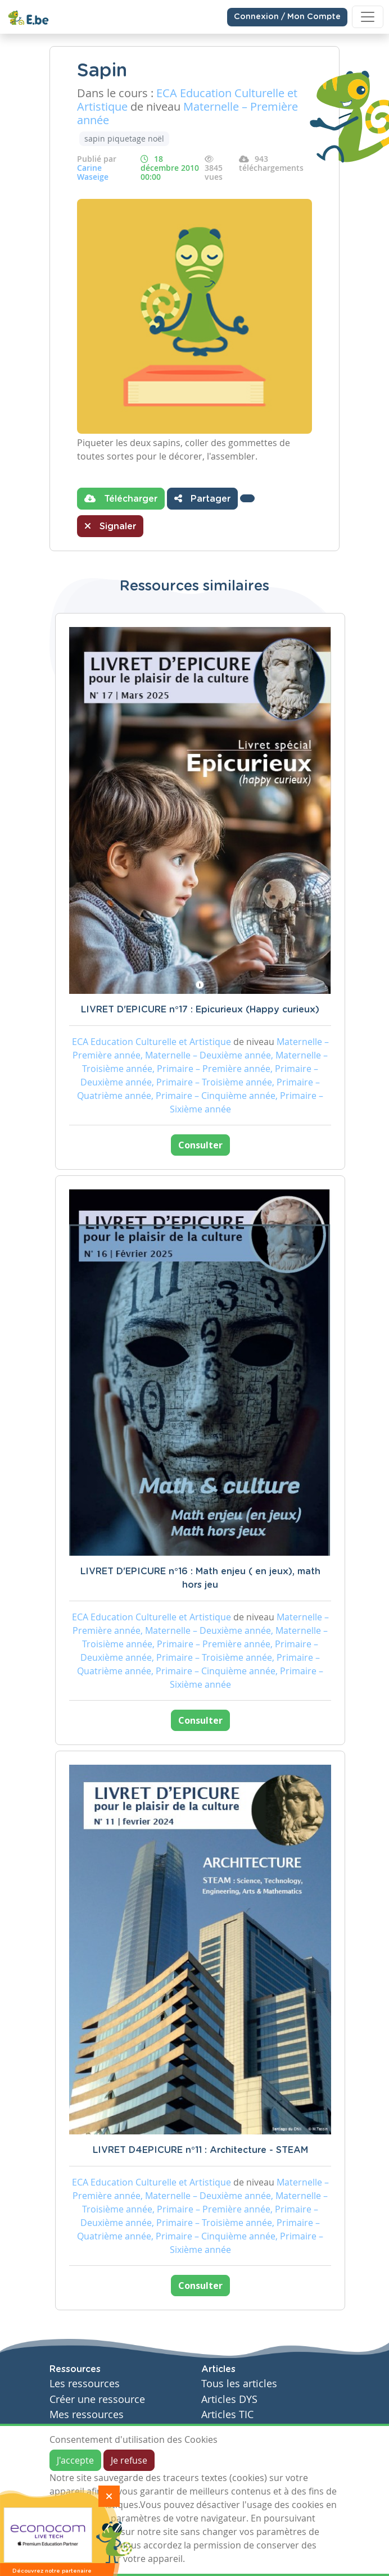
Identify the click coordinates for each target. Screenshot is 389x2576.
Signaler (110, 526)
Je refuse (129, 2460)
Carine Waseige (92, 172)
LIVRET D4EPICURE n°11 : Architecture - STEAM (200, 2150)
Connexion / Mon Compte (287, 17)
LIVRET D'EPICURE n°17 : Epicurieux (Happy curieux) (200, 1009)
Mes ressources (86, 2414)
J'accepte (75, 2460)
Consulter (200, 1145)
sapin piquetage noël (124, 138)
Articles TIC (227, 2414)
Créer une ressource (97, 2399)
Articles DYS (229, 2399)
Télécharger (120, 498)
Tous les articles (239, 2383)
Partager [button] (202, 498)
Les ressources (84, 2383)
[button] (247, 498)
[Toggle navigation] (367, 17)
